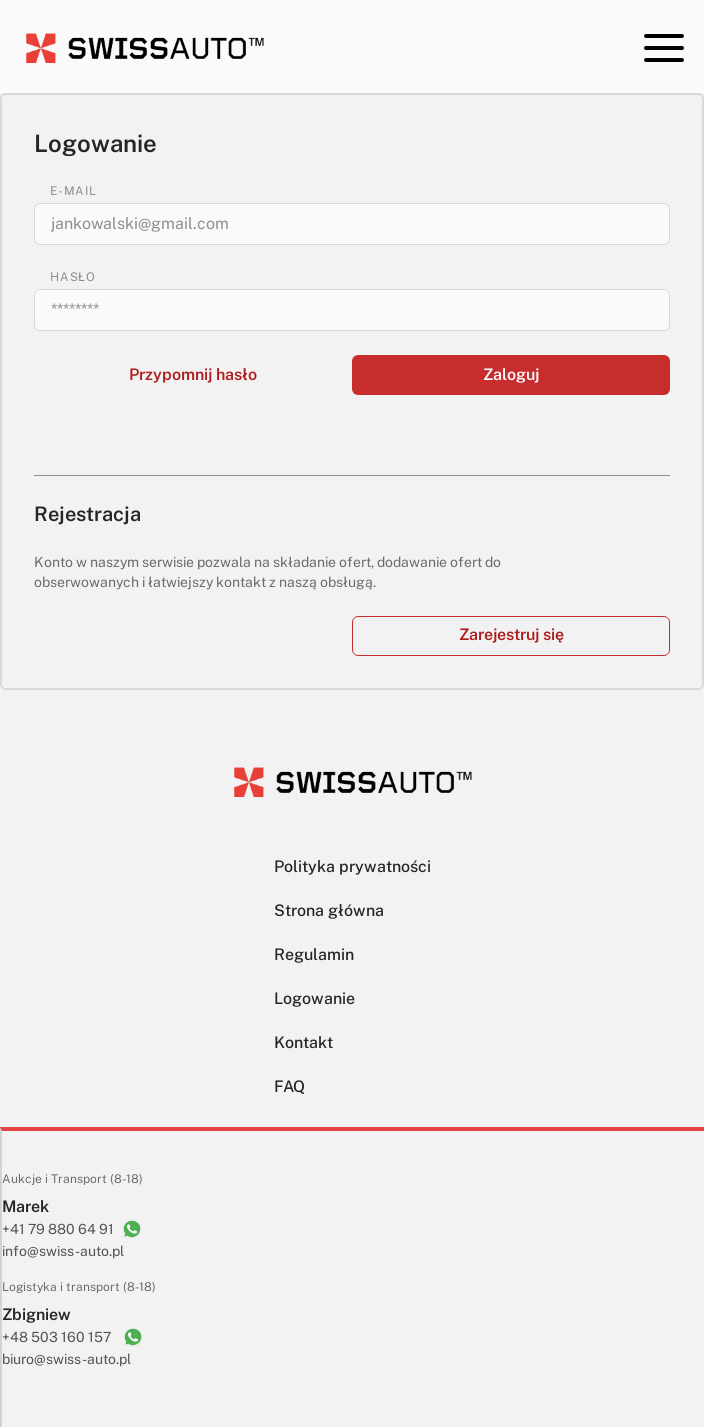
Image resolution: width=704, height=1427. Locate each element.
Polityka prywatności (352, 866)
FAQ (289, 1086)
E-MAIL (73, 191)
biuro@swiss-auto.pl (66, 1359)
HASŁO (73, 277)
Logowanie (314, 998)
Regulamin (314, 954)
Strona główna (329, 910)
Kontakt (303, 1042)
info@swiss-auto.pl (63, 1251)
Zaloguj (511, 374)
